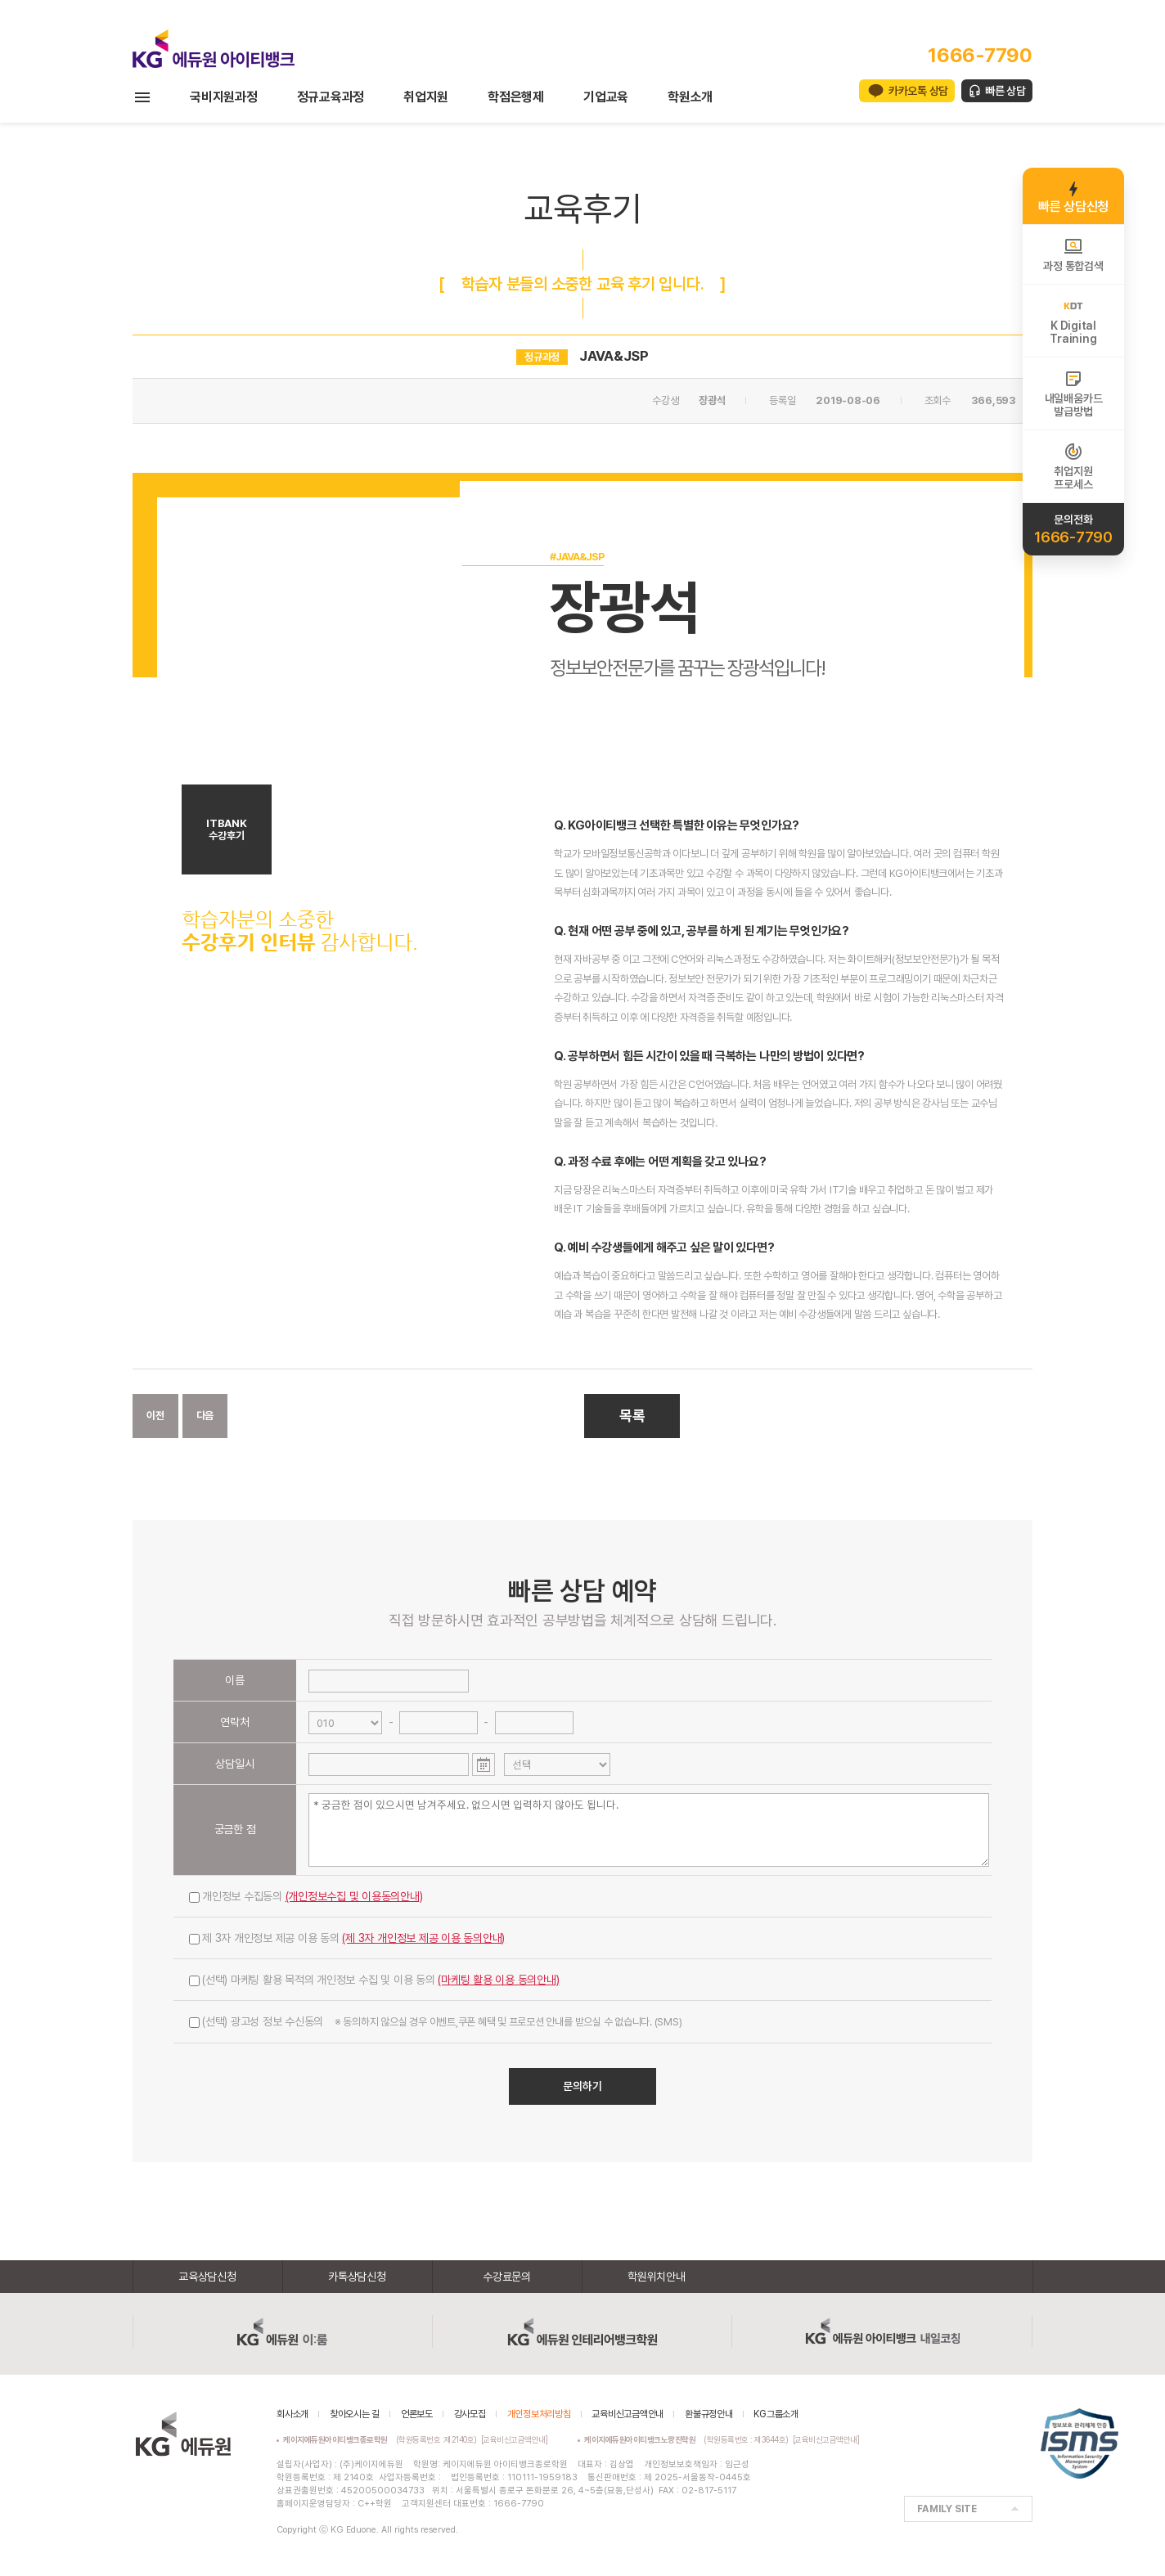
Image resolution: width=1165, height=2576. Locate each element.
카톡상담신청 (357, 2276)
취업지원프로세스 (1073, 466)
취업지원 (425, 97)
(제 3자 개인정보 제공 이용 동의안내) (423, 1937)
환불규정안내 (709, 2414)
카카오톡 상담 (918, 90)
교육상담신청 (207, 2276)
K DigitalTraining (1073, 320)
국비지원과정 (224, 97)
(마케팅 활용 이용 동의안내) (498, 1979)
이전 (155, 1415)
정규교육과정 (331, 97)
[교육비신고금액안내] (514, 2439)
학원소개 (690, 97)
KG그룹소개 (775, 2414)
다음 (205, 1415)
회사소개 (292, 2414)
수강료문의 (507, 2276)
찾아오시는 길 (355, 2414)
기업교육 (605, 97)
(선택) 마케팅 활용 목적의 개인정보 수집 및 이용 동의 (374, 1979)
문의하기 (582, 2086)
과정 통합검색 (1073, 254)
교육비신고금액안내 (627, 2414)
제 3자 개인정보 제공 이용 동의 (347, 1937)
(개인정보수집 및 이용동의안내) (354, 1896)
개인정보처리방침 (539, 2414)
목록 (632, 1415)
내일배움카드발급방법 (1074, 393)
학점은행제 (516, 97)
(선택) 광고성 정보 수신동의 (435, 2021)
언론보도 (417, 2414)
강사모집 (470, 2414)
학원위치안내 (656, 2276)
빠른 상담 (1005, 90)
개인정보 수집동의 (306, 1896)
